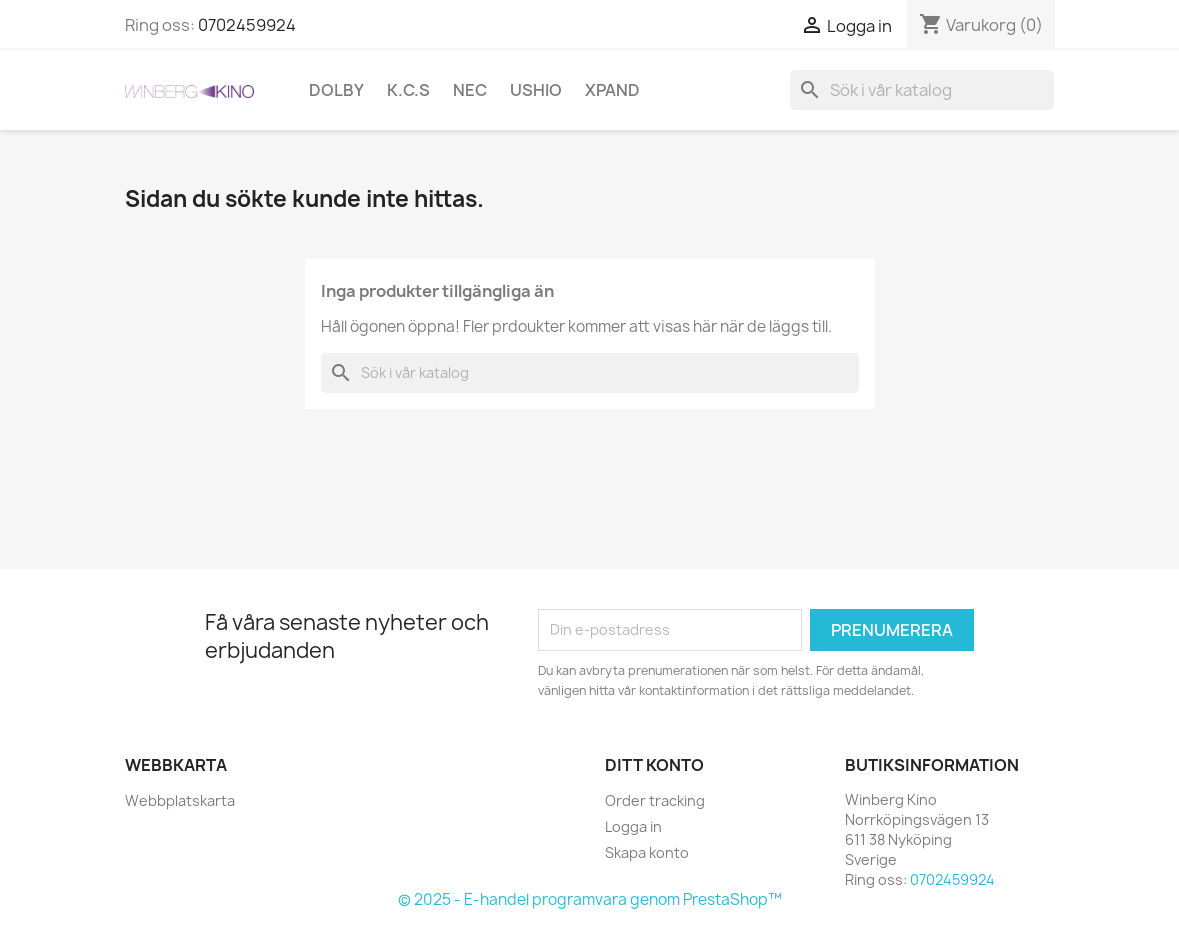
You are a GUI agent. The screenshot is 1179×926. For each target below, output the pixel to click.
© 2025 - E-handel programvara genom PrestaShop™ (590, 899)
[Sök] (922, 90)
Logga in (633, 826)
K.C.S (408, 90)
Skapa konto (647, 852)
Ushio (536, 90)
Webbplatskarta (180, 800)
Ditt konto (654, 765)
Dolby (336, 90)
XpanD (612, 90)
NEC (470, 90)
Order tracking (655, 800)
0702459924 (247, 25)
